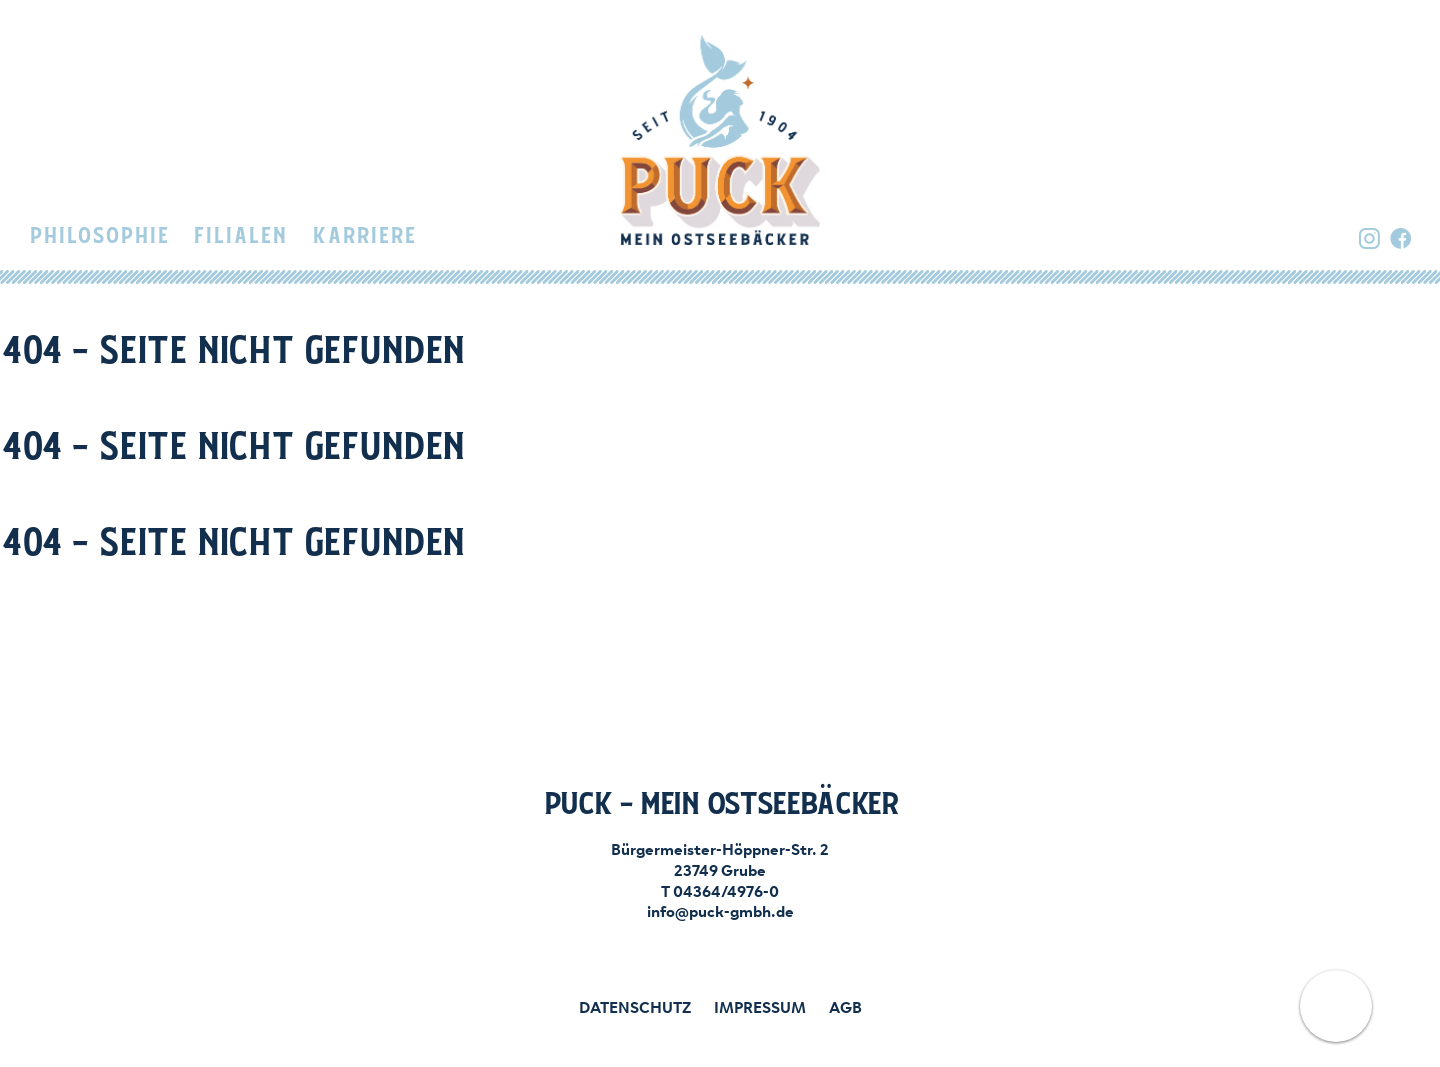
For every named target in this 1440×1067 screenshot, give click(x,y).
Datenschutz (635, 1006)
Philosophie (99, 236)
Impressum (760, 1006)
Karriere (364, 236)
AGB (845, 1006)
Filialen (240, 236)
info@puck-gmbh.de (720, 910)
